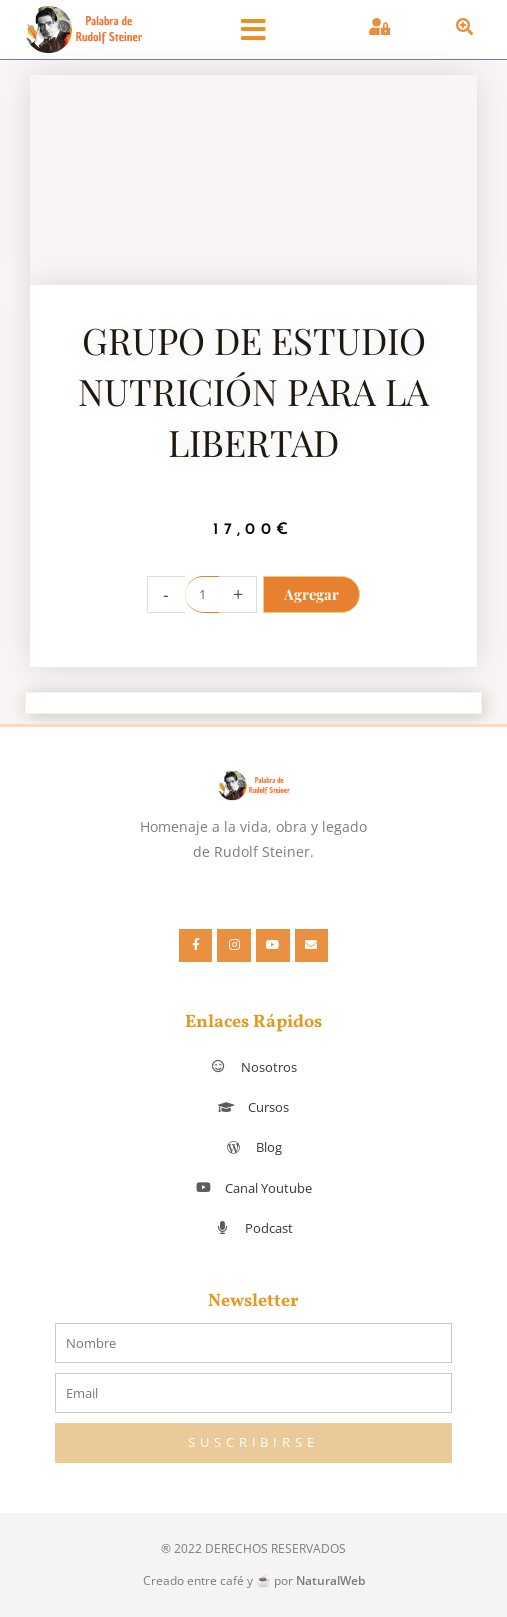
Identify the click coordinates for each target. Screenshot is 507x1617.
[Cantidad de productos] (202, 594)
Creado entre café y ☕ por (254, 1580)
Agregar (311, 594)
